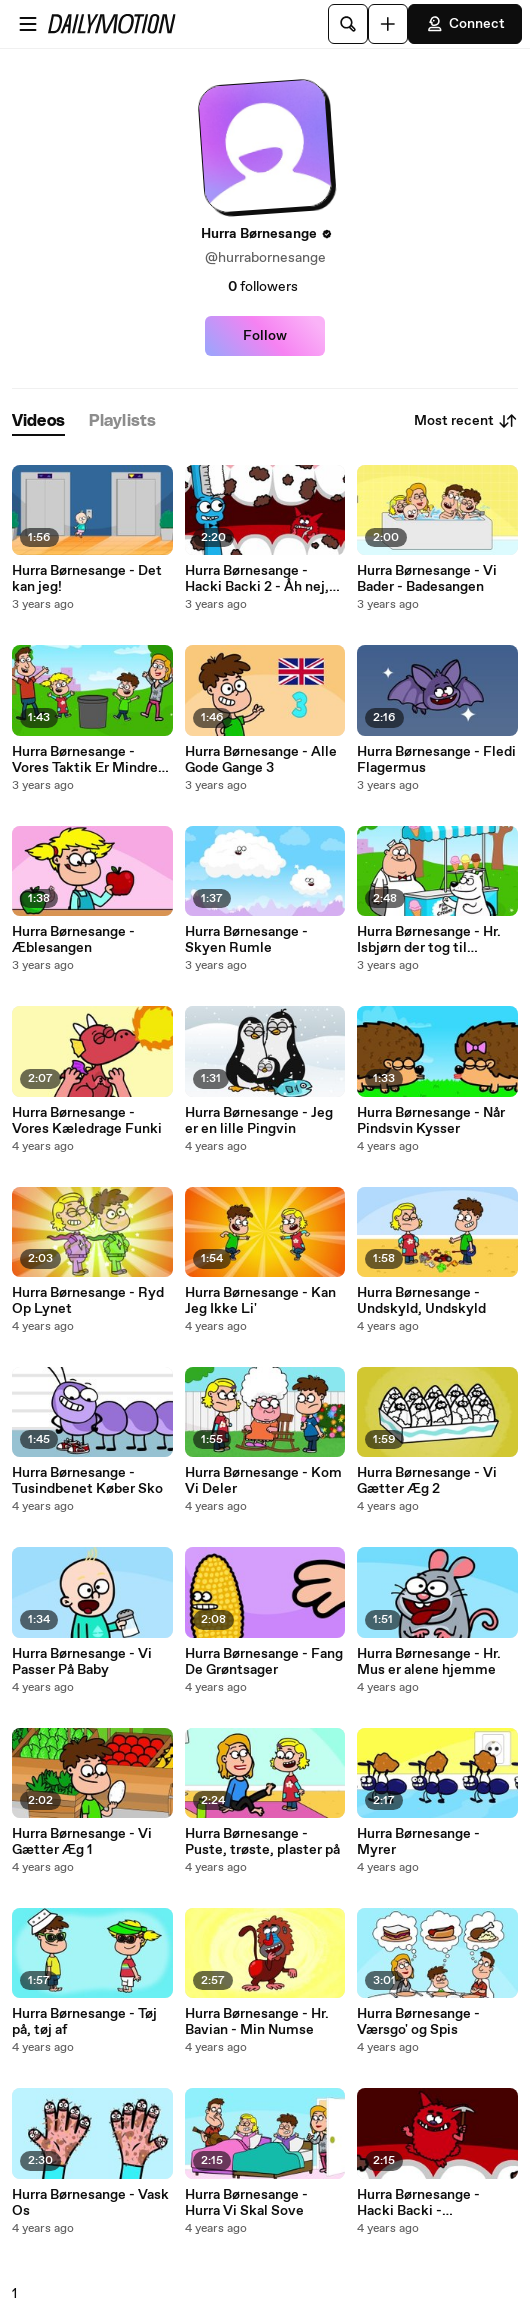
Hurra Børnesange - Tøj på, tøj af (84, 2022)
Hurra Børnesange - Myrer (418, 1842)
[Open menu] (28, 24)
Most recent (466, 421)
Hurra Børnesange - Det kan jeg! (87, 579)
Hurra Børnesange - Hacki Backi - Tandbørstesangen (418, 2203)
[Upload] (388, 24)
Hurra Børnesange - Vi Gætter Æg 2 (427, 1481)
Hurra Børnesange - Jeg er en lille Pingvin (259, 1121)
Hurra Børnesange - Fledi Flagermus (436, 760)
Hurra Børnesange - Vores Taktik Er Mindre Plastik (85, 760)
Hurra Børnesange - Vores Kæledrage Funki (87, 1121)
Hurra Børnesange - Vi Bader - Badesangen (427, 579)
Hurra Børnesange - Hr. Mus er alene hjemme (429, 1662)
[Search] (348, 24)
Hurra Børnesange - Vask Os (90, 2203)
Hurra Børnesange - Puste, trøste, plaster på (262, 1842)
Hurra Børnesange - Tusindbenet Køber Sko (87, 1481)
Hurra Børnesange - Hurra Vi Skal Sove (246, 2203)
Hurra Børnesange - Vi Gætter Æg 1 (82, 1842)
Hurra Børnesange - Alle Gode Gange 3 (261, 760)
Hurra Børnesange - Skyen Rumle (246, 940)
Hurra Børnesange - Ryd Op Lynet (88, 1301)
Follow (265, 336)
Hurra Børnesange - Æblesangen (73, 940)
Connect (465, 24)
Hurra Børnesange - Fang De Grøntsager (264, 1662)
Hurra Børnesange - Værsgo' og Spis (418, 2022)
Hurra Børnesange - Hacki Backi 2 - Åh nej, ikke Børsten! (257, 579)
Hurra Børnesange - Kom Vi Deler (263, 1481)
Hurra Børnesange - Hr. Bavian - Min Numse (257, 2022)
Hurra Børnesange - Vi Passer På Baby (82, 1662)
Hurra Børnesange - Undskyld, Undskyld (421, 1301)
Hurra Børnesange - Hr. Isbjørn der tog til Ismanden (429, 940)
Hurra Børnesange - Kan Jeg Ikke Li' (260, 1301)
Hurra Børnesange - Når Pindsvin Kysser (431, 1121)
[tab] (38, 421)
